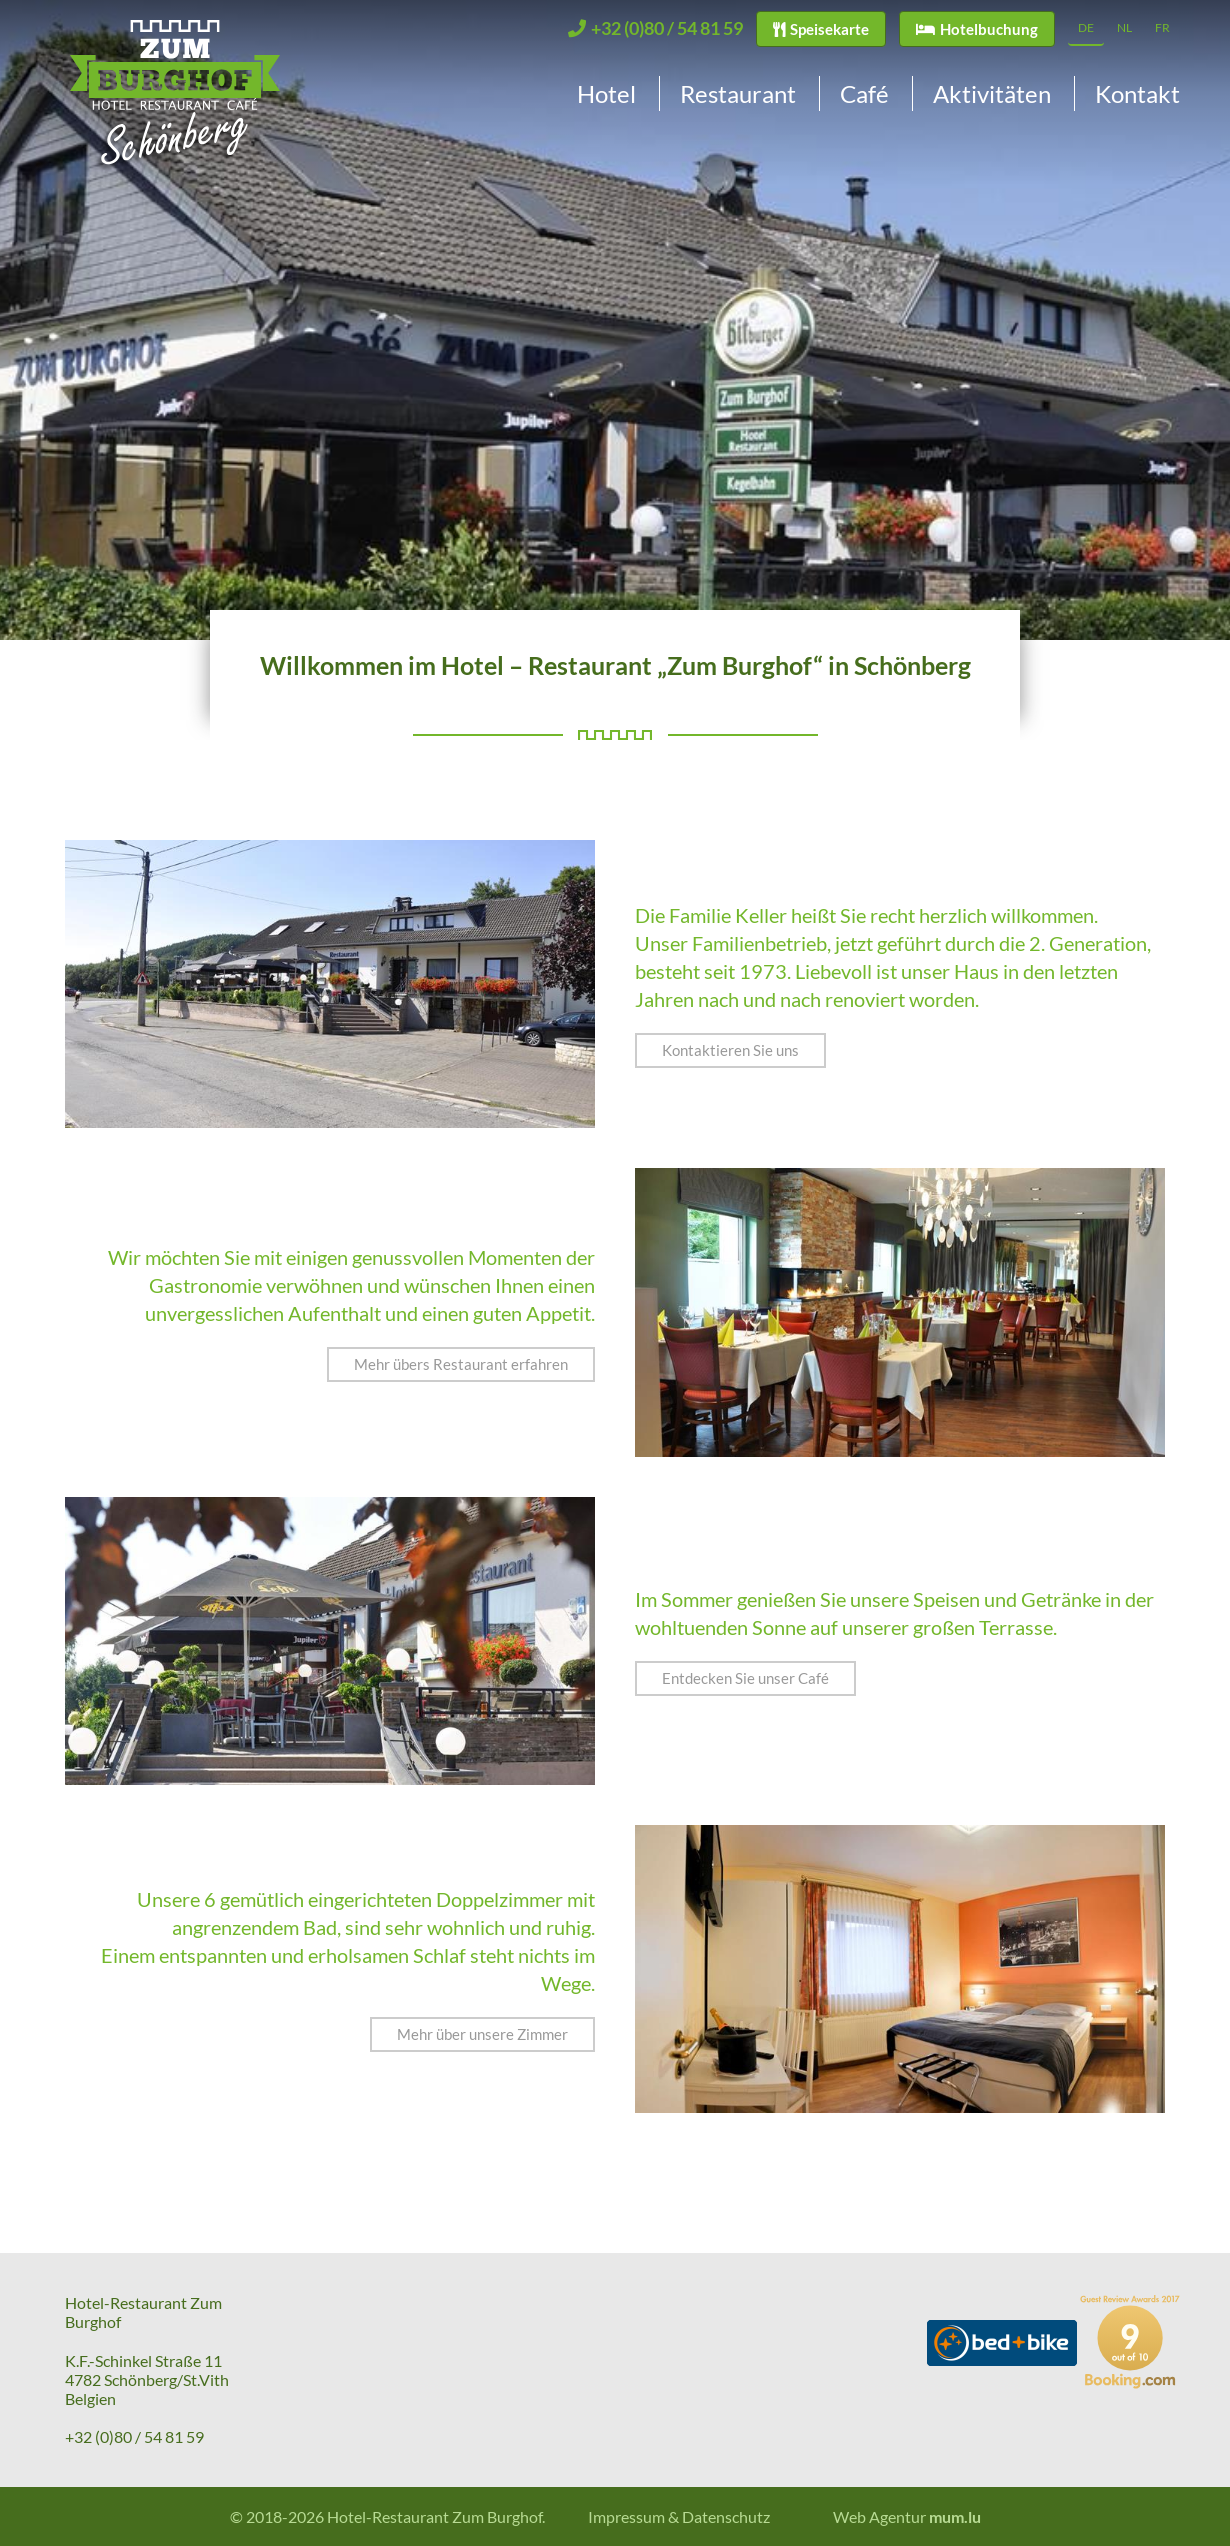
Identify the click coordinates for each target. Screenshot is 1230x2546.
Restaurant (738, 93)
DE (1086, 27)
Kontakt (1137, 93)
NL (1124, 27)
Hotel (606, 93)
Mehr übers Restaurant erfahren (461, 1364)
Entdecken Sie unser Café (745, 1678)
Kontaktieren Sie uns (730, 1050)
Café (864, 93)
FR (1162, 27)
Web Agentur (879, 2516)
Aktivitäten (992, 93)
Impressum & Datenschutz (679, 2516)
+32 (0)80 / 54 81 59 (134, 2436)
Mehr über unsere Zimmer (482, 2034)
